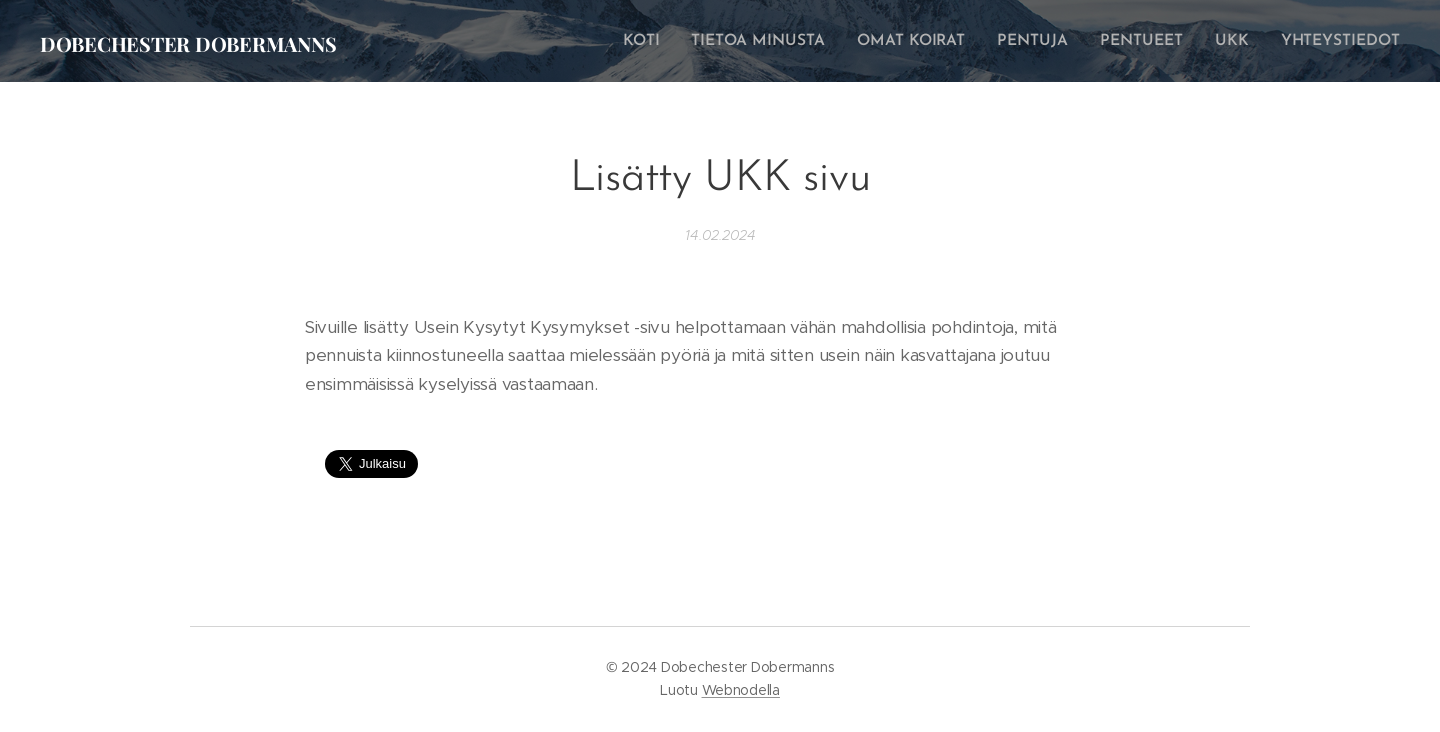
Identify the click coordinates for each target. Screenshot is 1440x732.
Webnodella (741, 690)
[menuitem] (666, 41)
